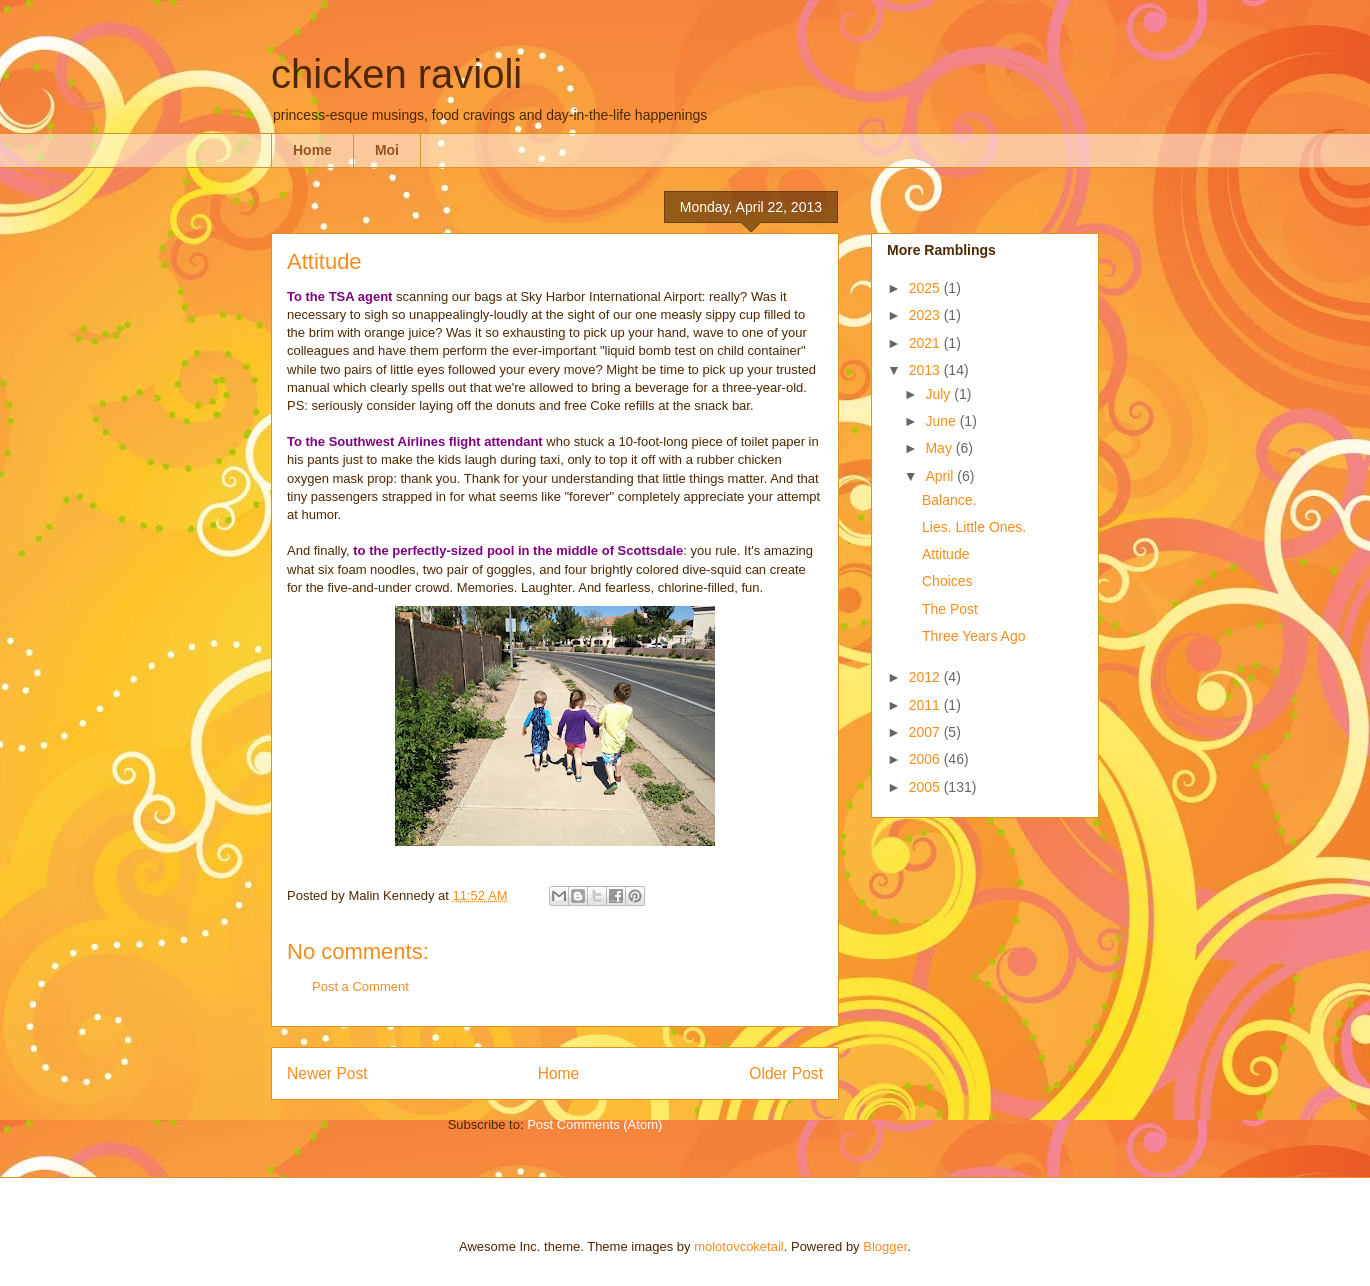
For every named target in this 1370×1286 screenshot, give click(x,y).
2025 (926, 288)
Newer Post (327, 1073)
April (941, 476)
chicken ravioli (396, 74)
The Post (950, 609)
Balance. (949, 500)
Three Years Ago (974, 636)
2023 (926, 315)
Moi (387, 150)
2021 (926, 343)
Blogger (885, 1246)
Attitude (945, 554)
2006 (926, 759)
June (942, 421)
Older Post (786, 1073)
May (940, 448)
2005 (926, 787)
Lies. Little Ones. (974, 527)
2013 (926, 370)
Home (312, 150)
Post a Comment (360, 986)
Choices (947, 581)
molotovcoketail (739, 1246)
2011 (926, 705)
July (939, 394)
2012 (926, 677)
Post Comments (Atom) (594, 1124)
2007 (926, 732)
